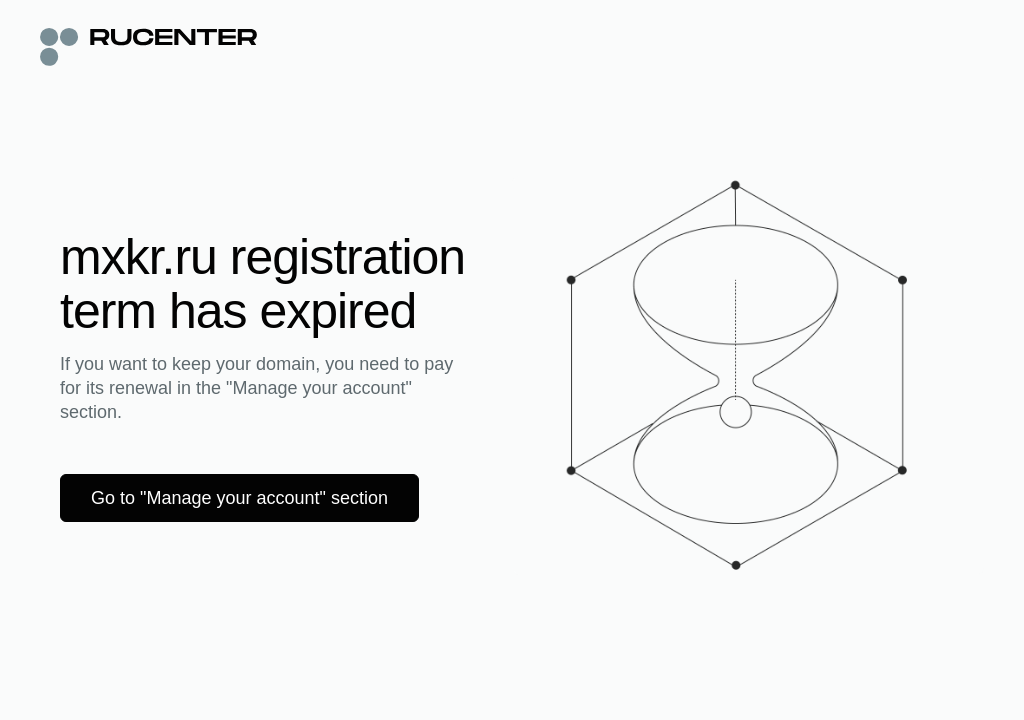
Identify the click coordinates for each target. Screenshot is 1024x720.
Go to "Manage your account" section (239, 498)
